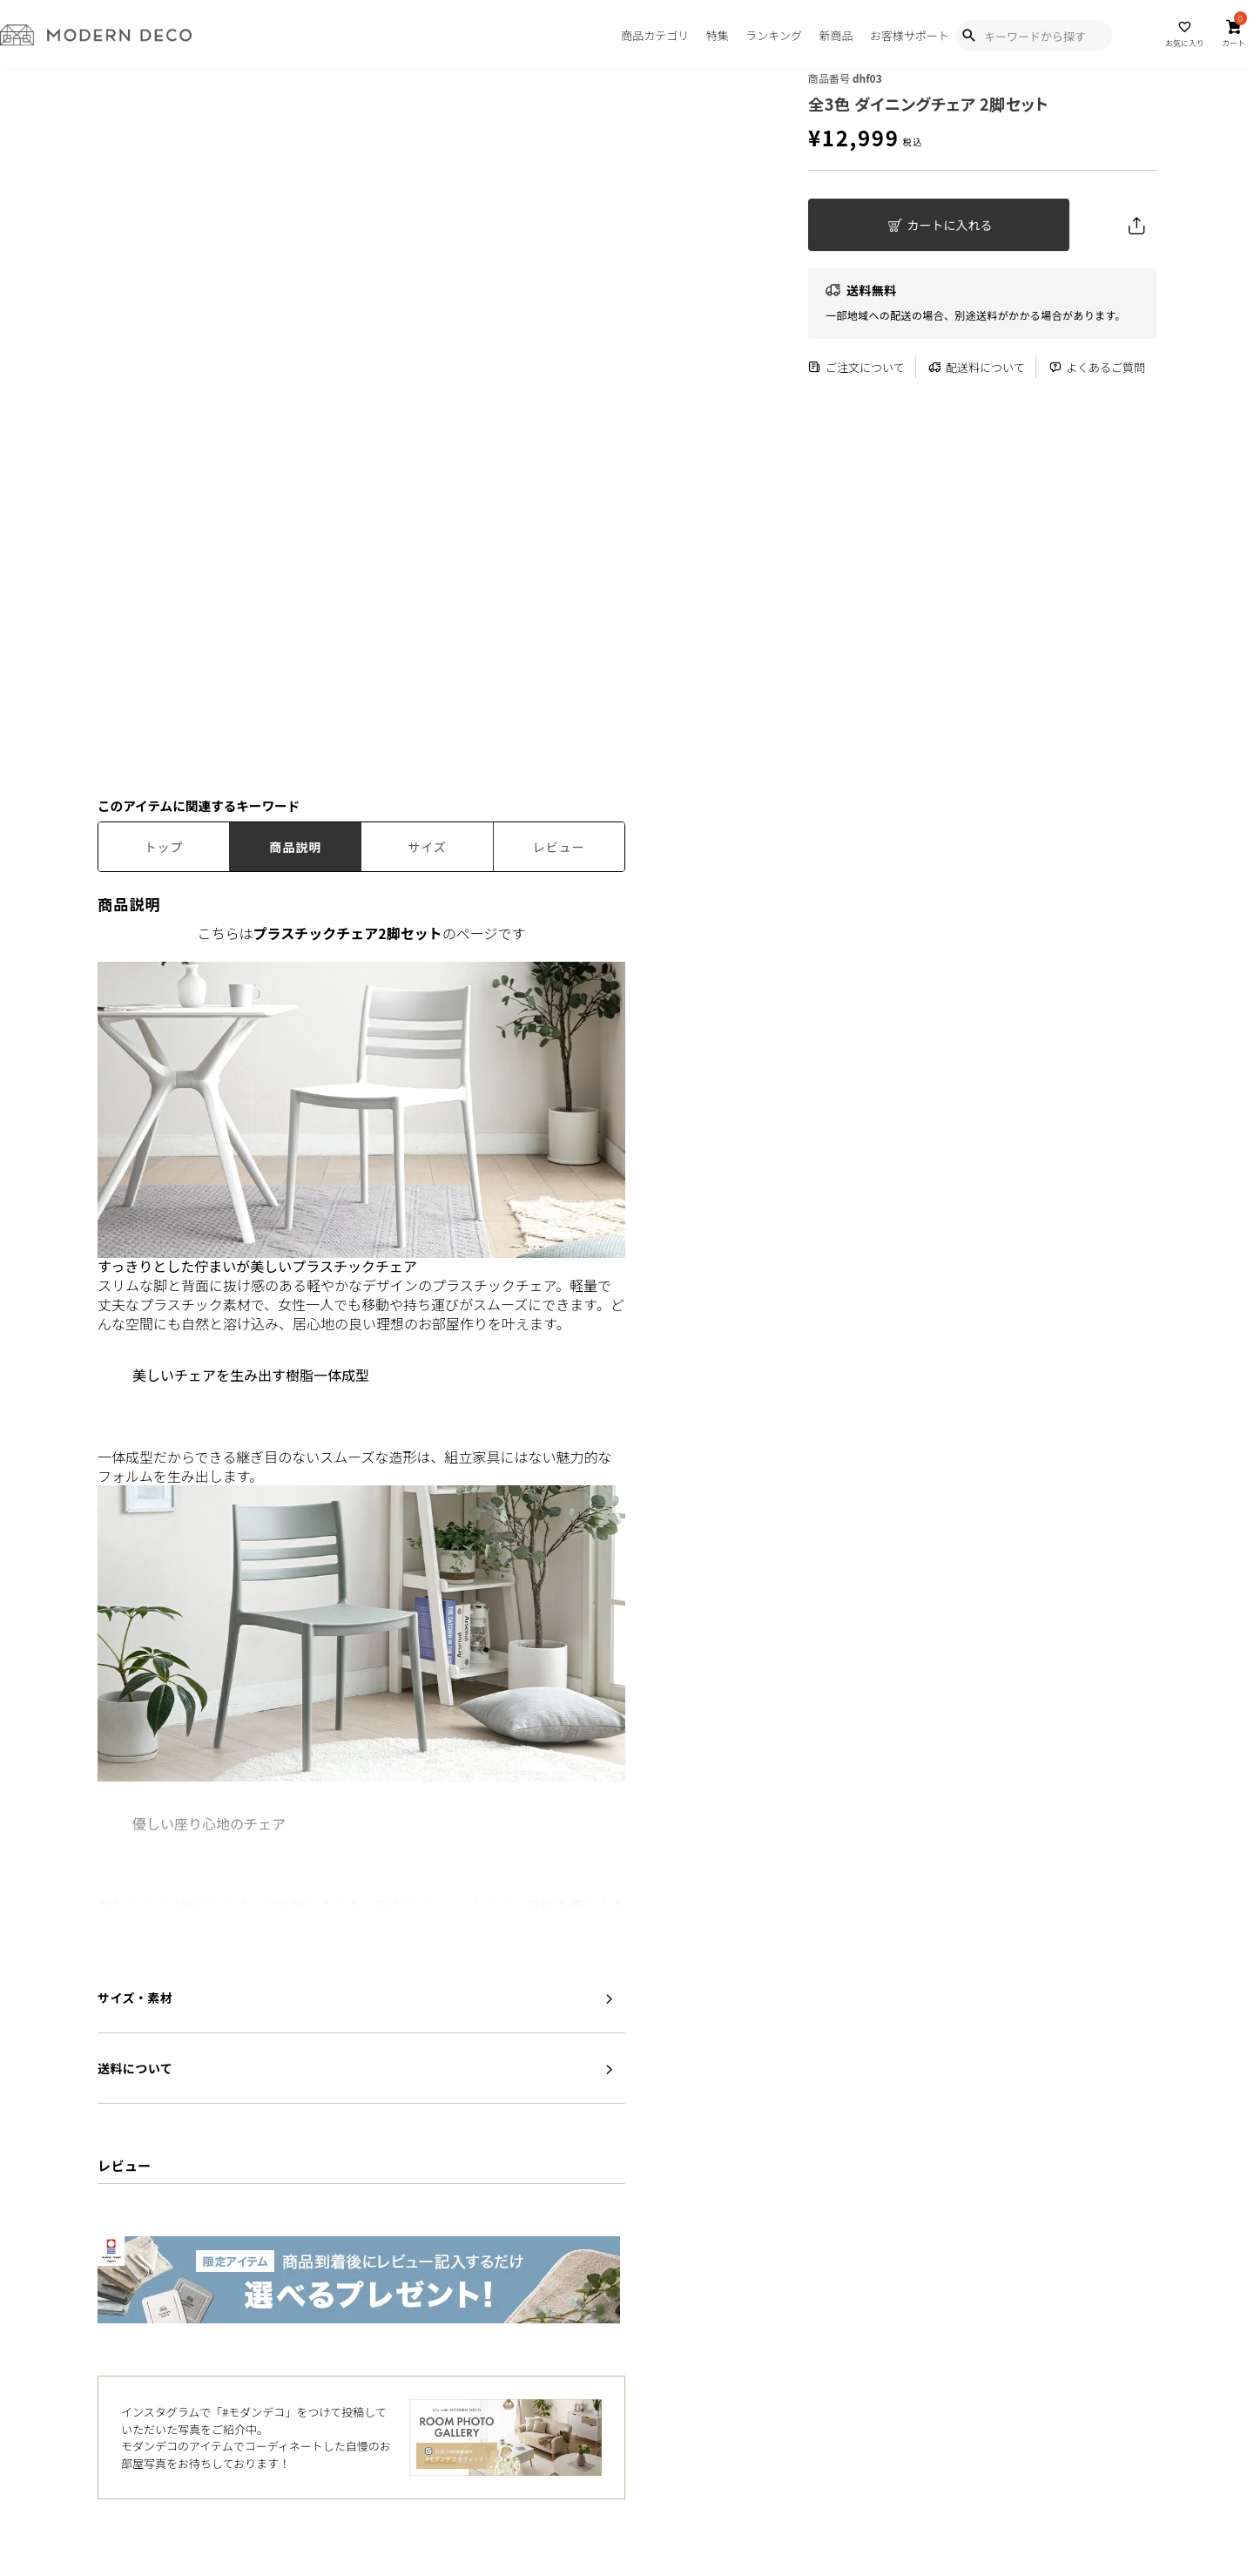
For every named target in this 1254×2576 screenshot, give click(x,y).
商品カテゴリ (655, 35)
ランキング (773, 35)
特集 (717, 35)
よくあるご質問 (1096, 367)
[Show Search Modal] (968, 35)
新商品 (836, 35)
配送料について (976, 367)
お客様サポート (909, 35)
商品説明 (295, 846)
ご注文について (856, 367)
